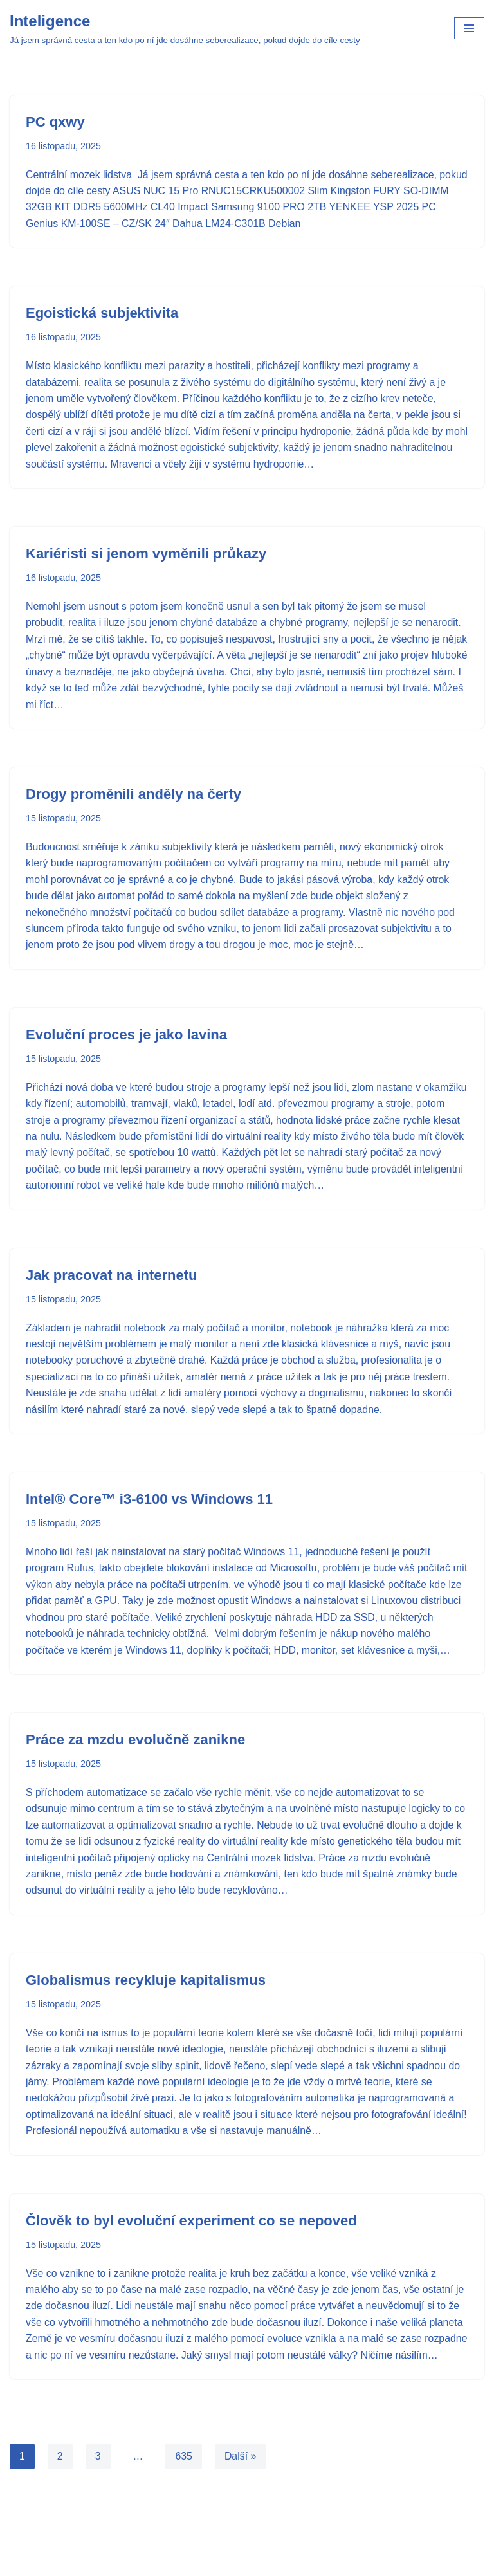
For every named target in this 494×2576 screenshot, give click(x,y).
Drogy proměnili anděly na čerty (133, 797)
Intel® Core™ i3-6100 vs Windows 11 (149, 1504)
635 (184, 2497)
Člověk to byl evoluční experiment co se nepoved (191, 2244)
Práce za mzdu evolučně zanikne (135, 1761)
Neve (198, 2562)
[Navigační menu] (469, 28)
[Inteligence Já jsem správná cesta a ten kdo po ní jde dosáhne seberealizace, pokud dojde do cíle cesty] (185, 28)
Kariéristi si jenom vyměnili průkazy (146, 555)
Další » (240, 2497)
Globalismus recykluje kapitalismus (146, 2003)
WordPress (282, 2562)
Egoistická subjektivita (102, 314)
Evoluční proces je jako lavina (126, 1038)
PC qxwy (55, 122)
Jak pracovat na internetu (111, 1279)
